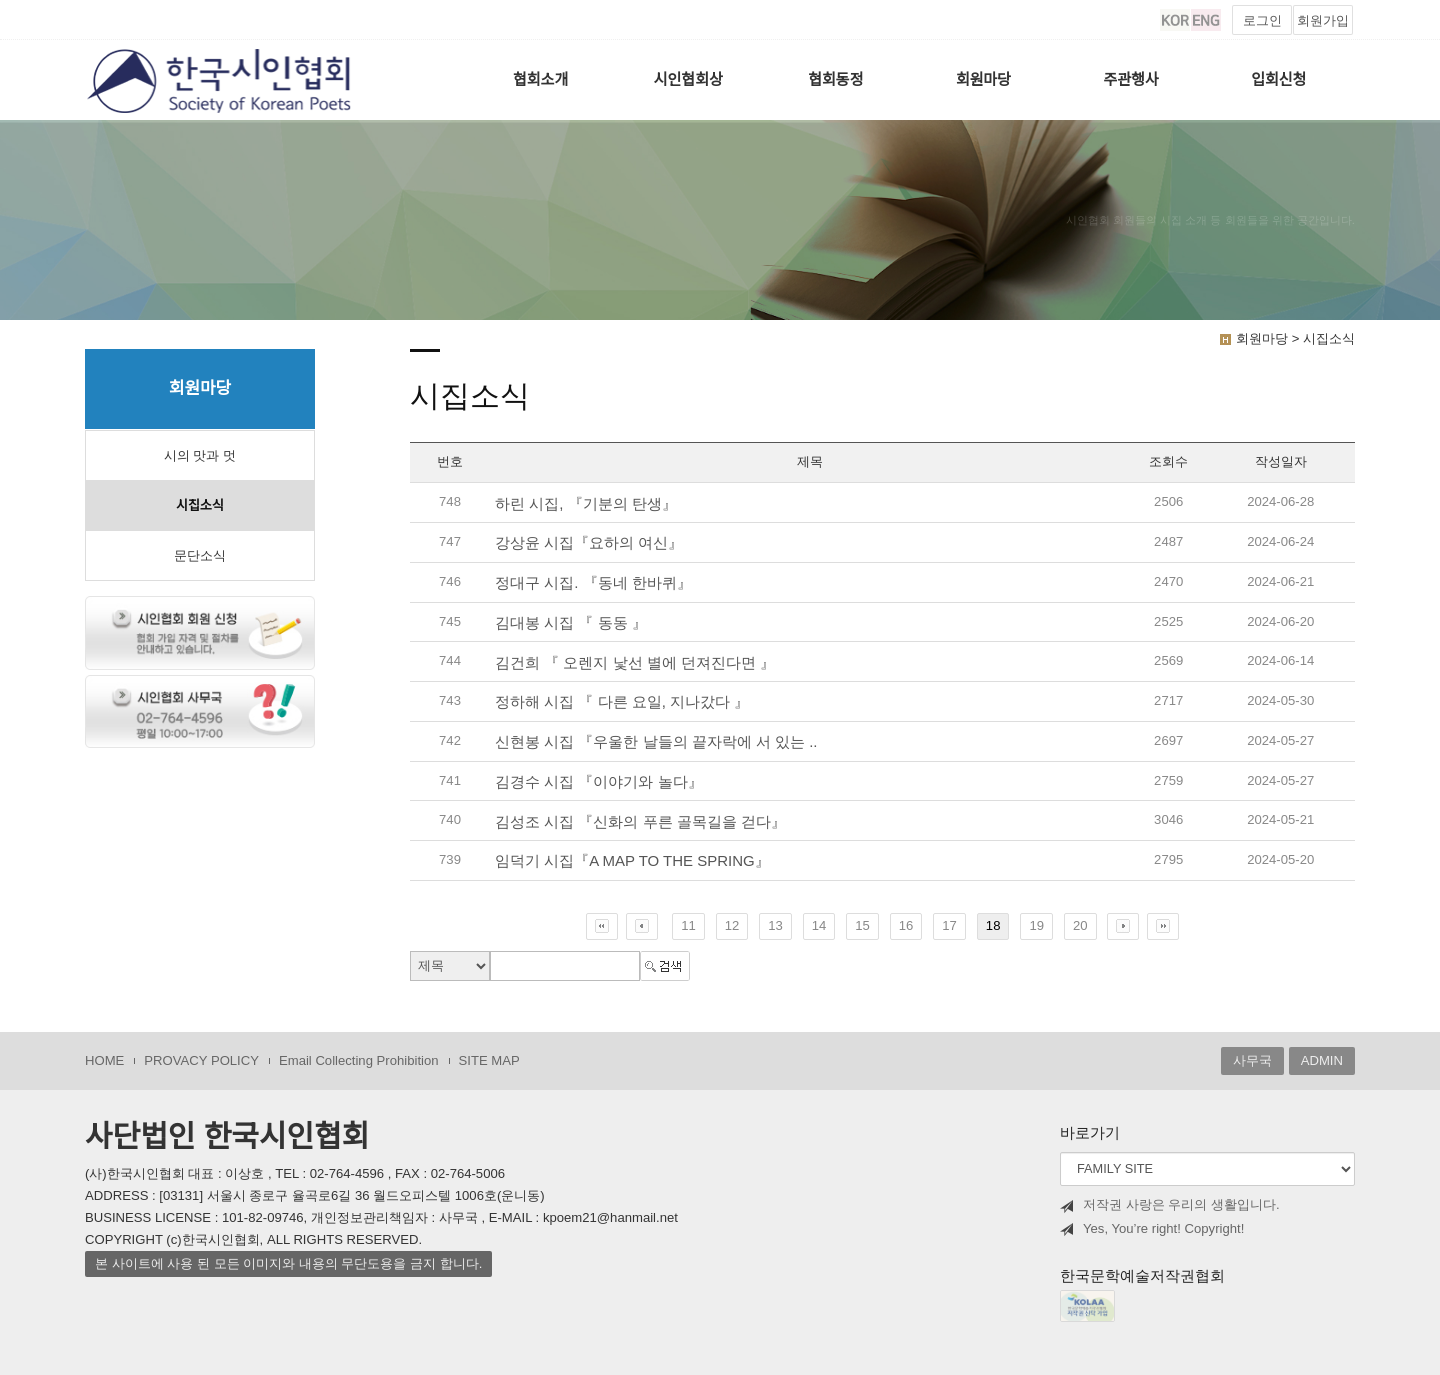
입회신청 (1278, 79)
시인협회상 (688, 79)
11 (688, 925)
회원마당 (983, 79)
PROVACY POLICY (201, 1060)
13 (775, 925)
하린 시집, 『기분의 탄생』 (586, 503)
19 (1036, 925)
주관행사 (1131, 79)
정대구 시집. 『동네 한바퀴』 (593, 582)
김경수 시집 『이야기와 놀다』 (599, 781)
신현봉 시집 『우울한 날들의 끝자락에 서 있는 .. (656, 741)
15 (862, 925)
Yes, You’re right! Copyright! (1152, 1229)
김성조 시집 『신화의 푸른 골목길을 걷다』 (640, 821)
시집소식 (200, 505)
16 (906, 925)
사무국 (1252, 1060)
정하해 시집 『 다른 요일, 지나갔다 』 (622, 701)
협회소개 (540, 79)
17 (949, 925)
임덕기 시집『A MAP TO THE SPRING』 (632, 860)
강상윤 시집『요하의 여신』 (589, 542)
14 (819, 925)
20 (1080, 925)
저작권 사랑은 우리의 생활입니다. (1170, 1205)
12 (732, 925)
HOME (104, 1060)
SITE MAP (489, 1060)
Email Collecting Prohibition (359, 1060)
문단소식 (200, 555)
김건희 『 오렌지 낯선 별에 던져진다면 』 (635, 662)
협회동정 (835, 79)
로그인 (1262, 20)
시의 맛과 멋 (200, 455)
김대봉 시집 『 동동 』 (571, 622)
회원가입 (1323, 20)
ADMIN (1322, 1060)
